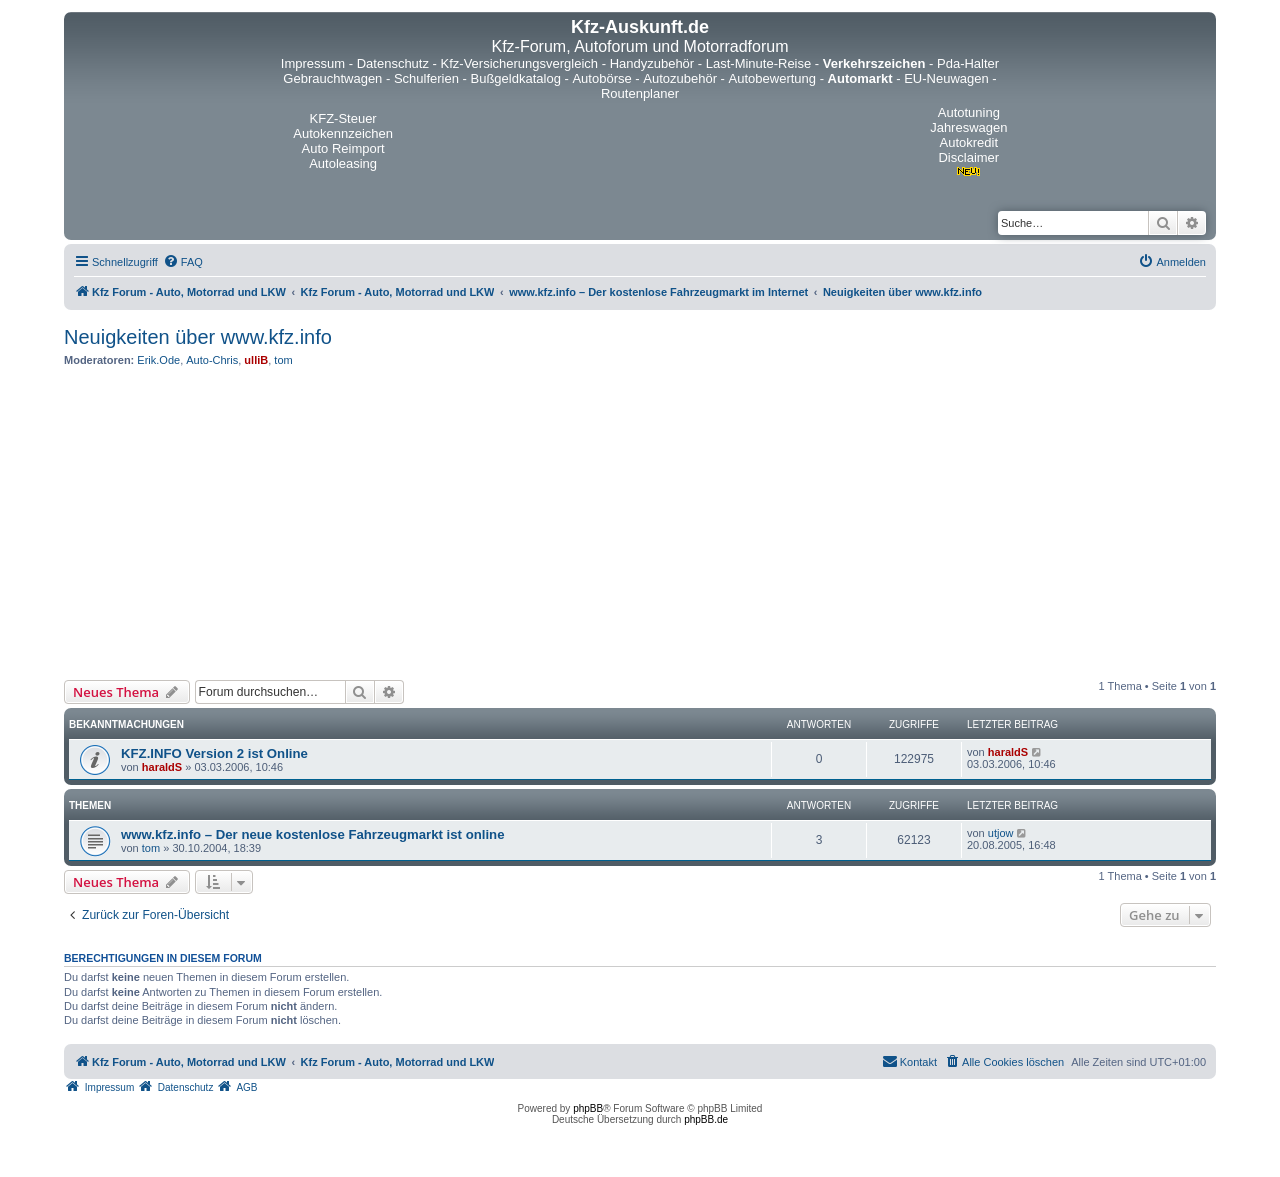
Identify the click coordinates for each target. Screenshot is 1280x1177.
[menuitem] (183, 262)
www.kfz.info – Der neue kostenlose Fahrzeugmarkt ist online (313, 834)
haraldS (162, 767)
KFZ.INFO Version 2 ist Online (214, 753)
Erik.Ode (158, 360)
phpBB (588, 1108)
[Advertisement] (640, 523)
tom (283, 360)
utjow (1001, 833)
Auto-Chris (212, 360)
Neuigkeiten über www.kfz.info (198, 337)
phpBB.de (706, 1119)
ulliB (256, 360)
